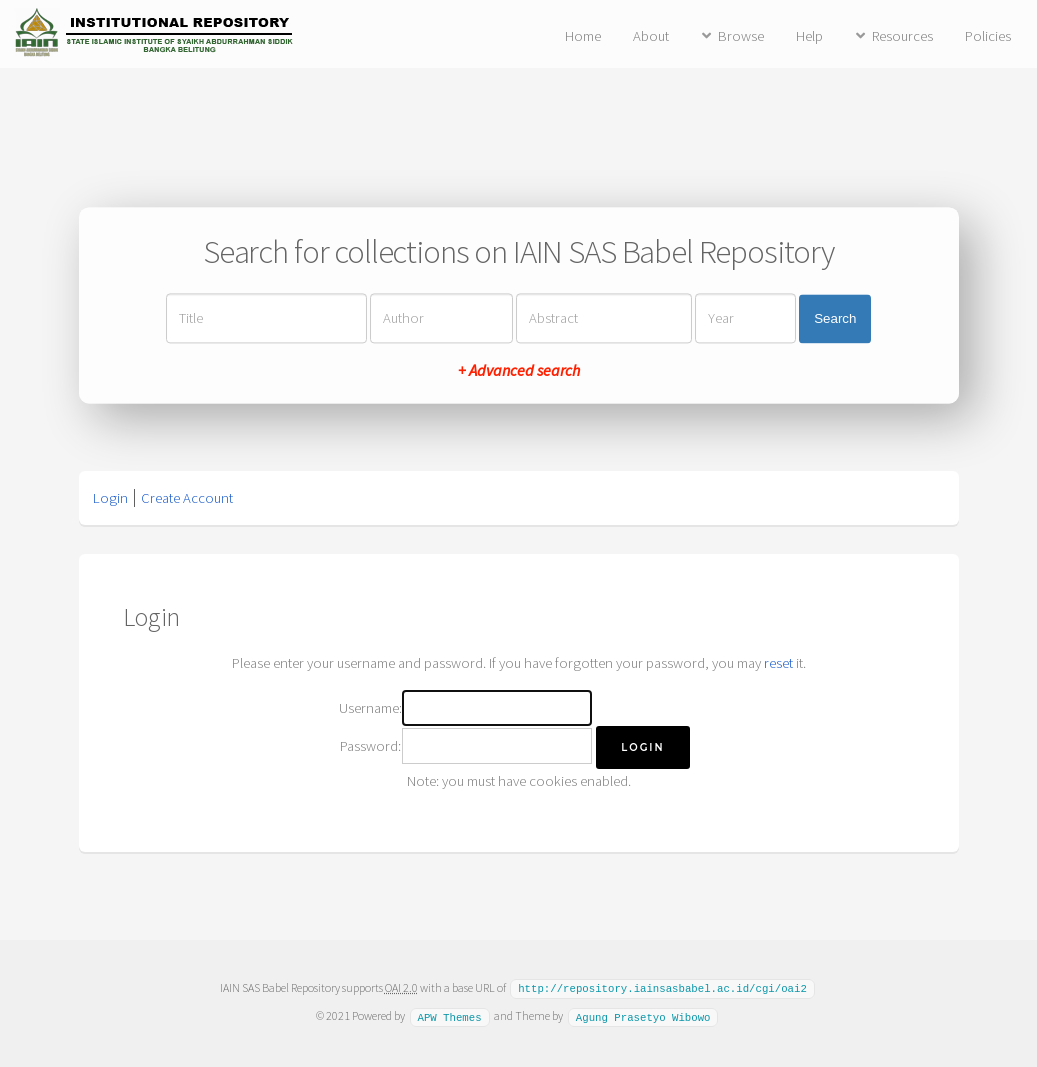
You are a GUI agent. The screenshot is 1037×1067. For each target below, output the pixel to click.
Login (110, 498)
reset (778, 663)
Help (809, 36)
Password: (370, 746)
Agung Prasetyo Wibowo (643, 1015)
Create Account (187, 498)
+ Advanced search (519, 371)
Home (583, 36)
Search (835, 318)
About (651, 36)
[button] (642, 747)
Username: (370, 708)
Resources (902, 36)
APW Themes (449, 1015)
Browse (741, 36)
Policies (988, 36)
